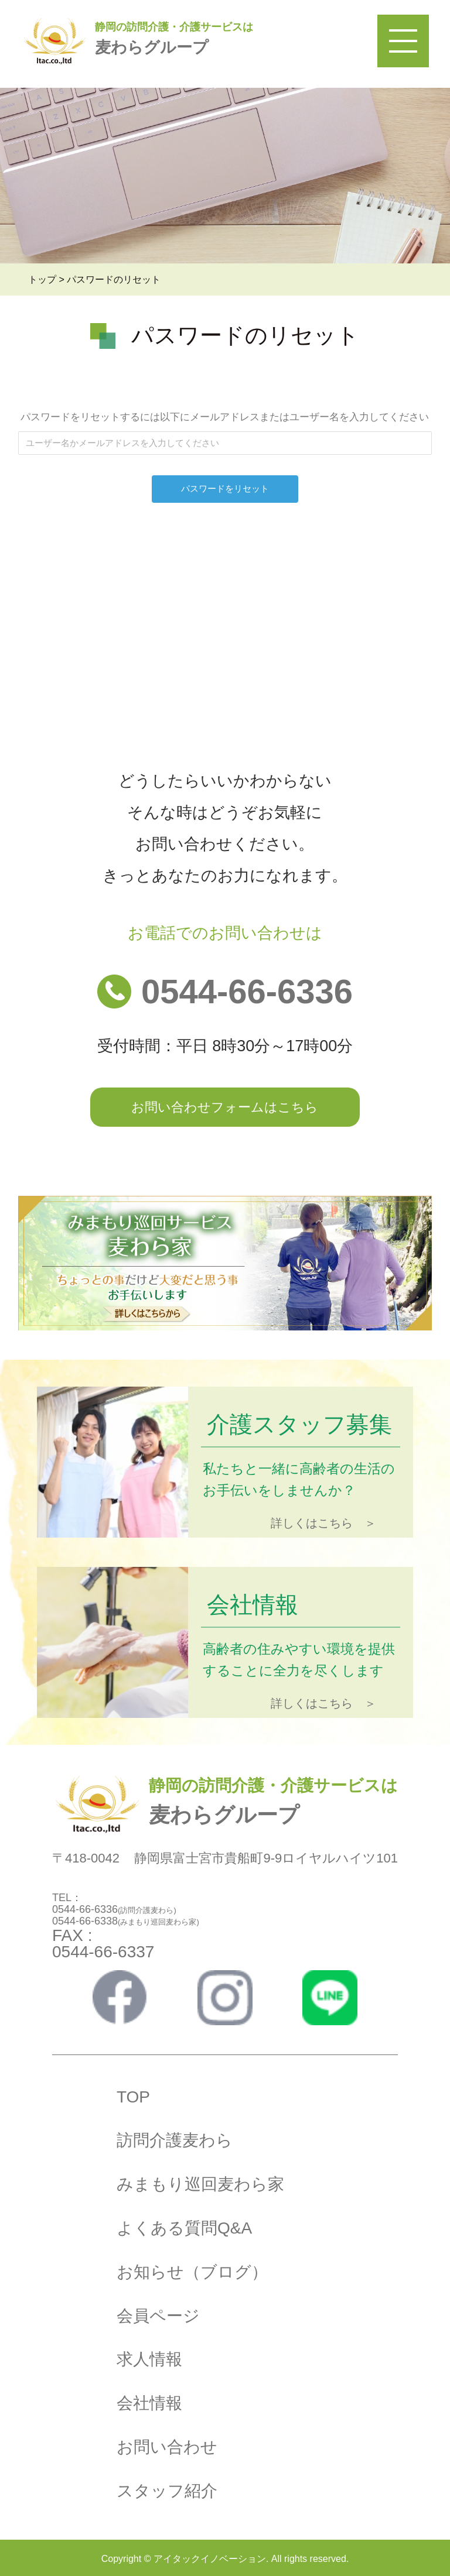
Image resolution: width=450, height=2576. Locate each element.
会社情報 (149, 2403)
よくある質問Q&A (184, 2228)
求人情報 (149, 2359)
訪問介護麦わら (175, 2140)
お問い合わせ (167, 2447)
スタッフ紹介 (167, 2491)
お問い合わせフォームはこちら (224, 1107)
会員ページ (158, 2316)
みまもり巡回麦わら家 (200, 2184)
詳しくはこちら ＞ (323, 1523)
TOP (133, 2097)
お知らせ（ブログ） (192, 2272)
